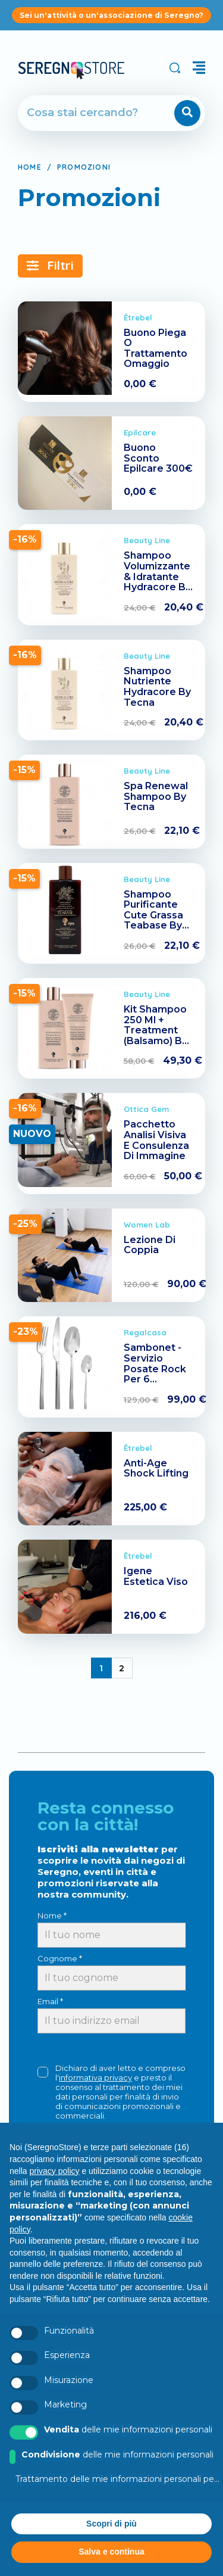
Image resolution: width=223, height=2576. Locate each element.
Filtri (50, 265)
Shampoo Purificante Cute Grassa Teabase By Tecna (153, 915)
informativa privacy (95, 2077)
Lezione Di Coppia (149, 1245)
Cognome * (59, 1958)
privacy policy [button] (54, 2171)
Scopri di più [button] (111, 2523)
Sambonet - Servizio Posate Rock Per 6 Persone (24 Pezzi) (155, 1374)
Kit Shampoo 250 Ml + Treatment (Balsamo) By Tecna (155, 1030)
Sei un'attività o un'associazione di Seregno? (111, 15)
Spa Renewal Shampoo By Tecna (156, 796)
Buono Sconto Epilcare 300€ (158, 458)
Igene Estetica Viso (156, 1576)
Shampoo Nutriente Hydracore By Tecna (157, 686)
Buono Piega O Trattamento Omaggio (155, 348)
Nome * (52, 1915)
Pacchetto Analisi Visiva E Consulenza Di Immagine (156, 1140)
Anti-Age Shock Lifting (156, 1468)
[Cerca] (77, 113)
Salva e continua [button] (111, 2551)
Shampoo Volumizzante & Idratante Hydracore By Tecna (157, 576)
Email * (50, 2001)
